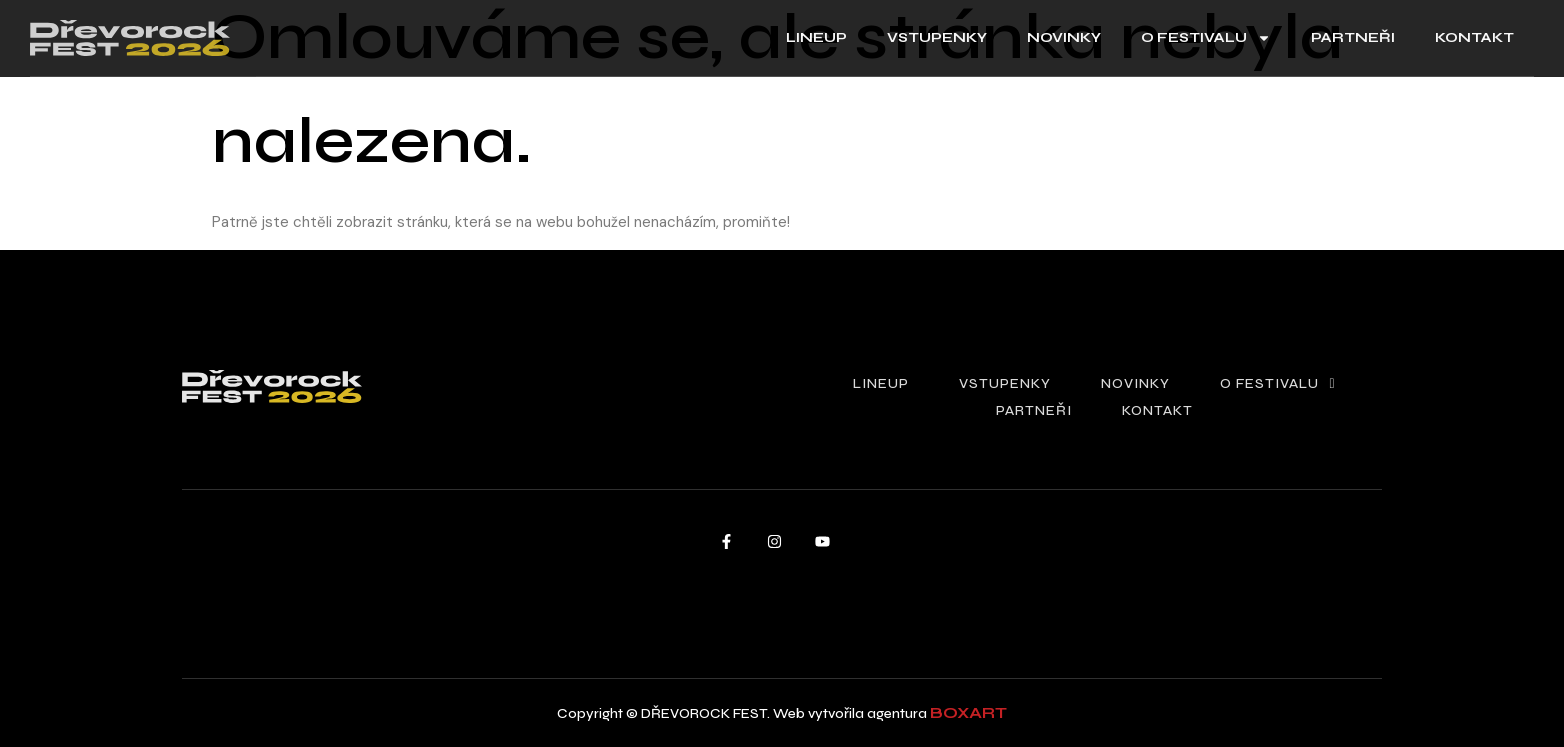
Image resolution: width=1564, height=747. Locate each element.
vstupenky (937, 37)
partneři (1353, 37)
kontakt (1474, 37)
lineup (816, 37)
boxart (968, 712)
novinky (1064, 37)
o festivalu (1206, 38)
